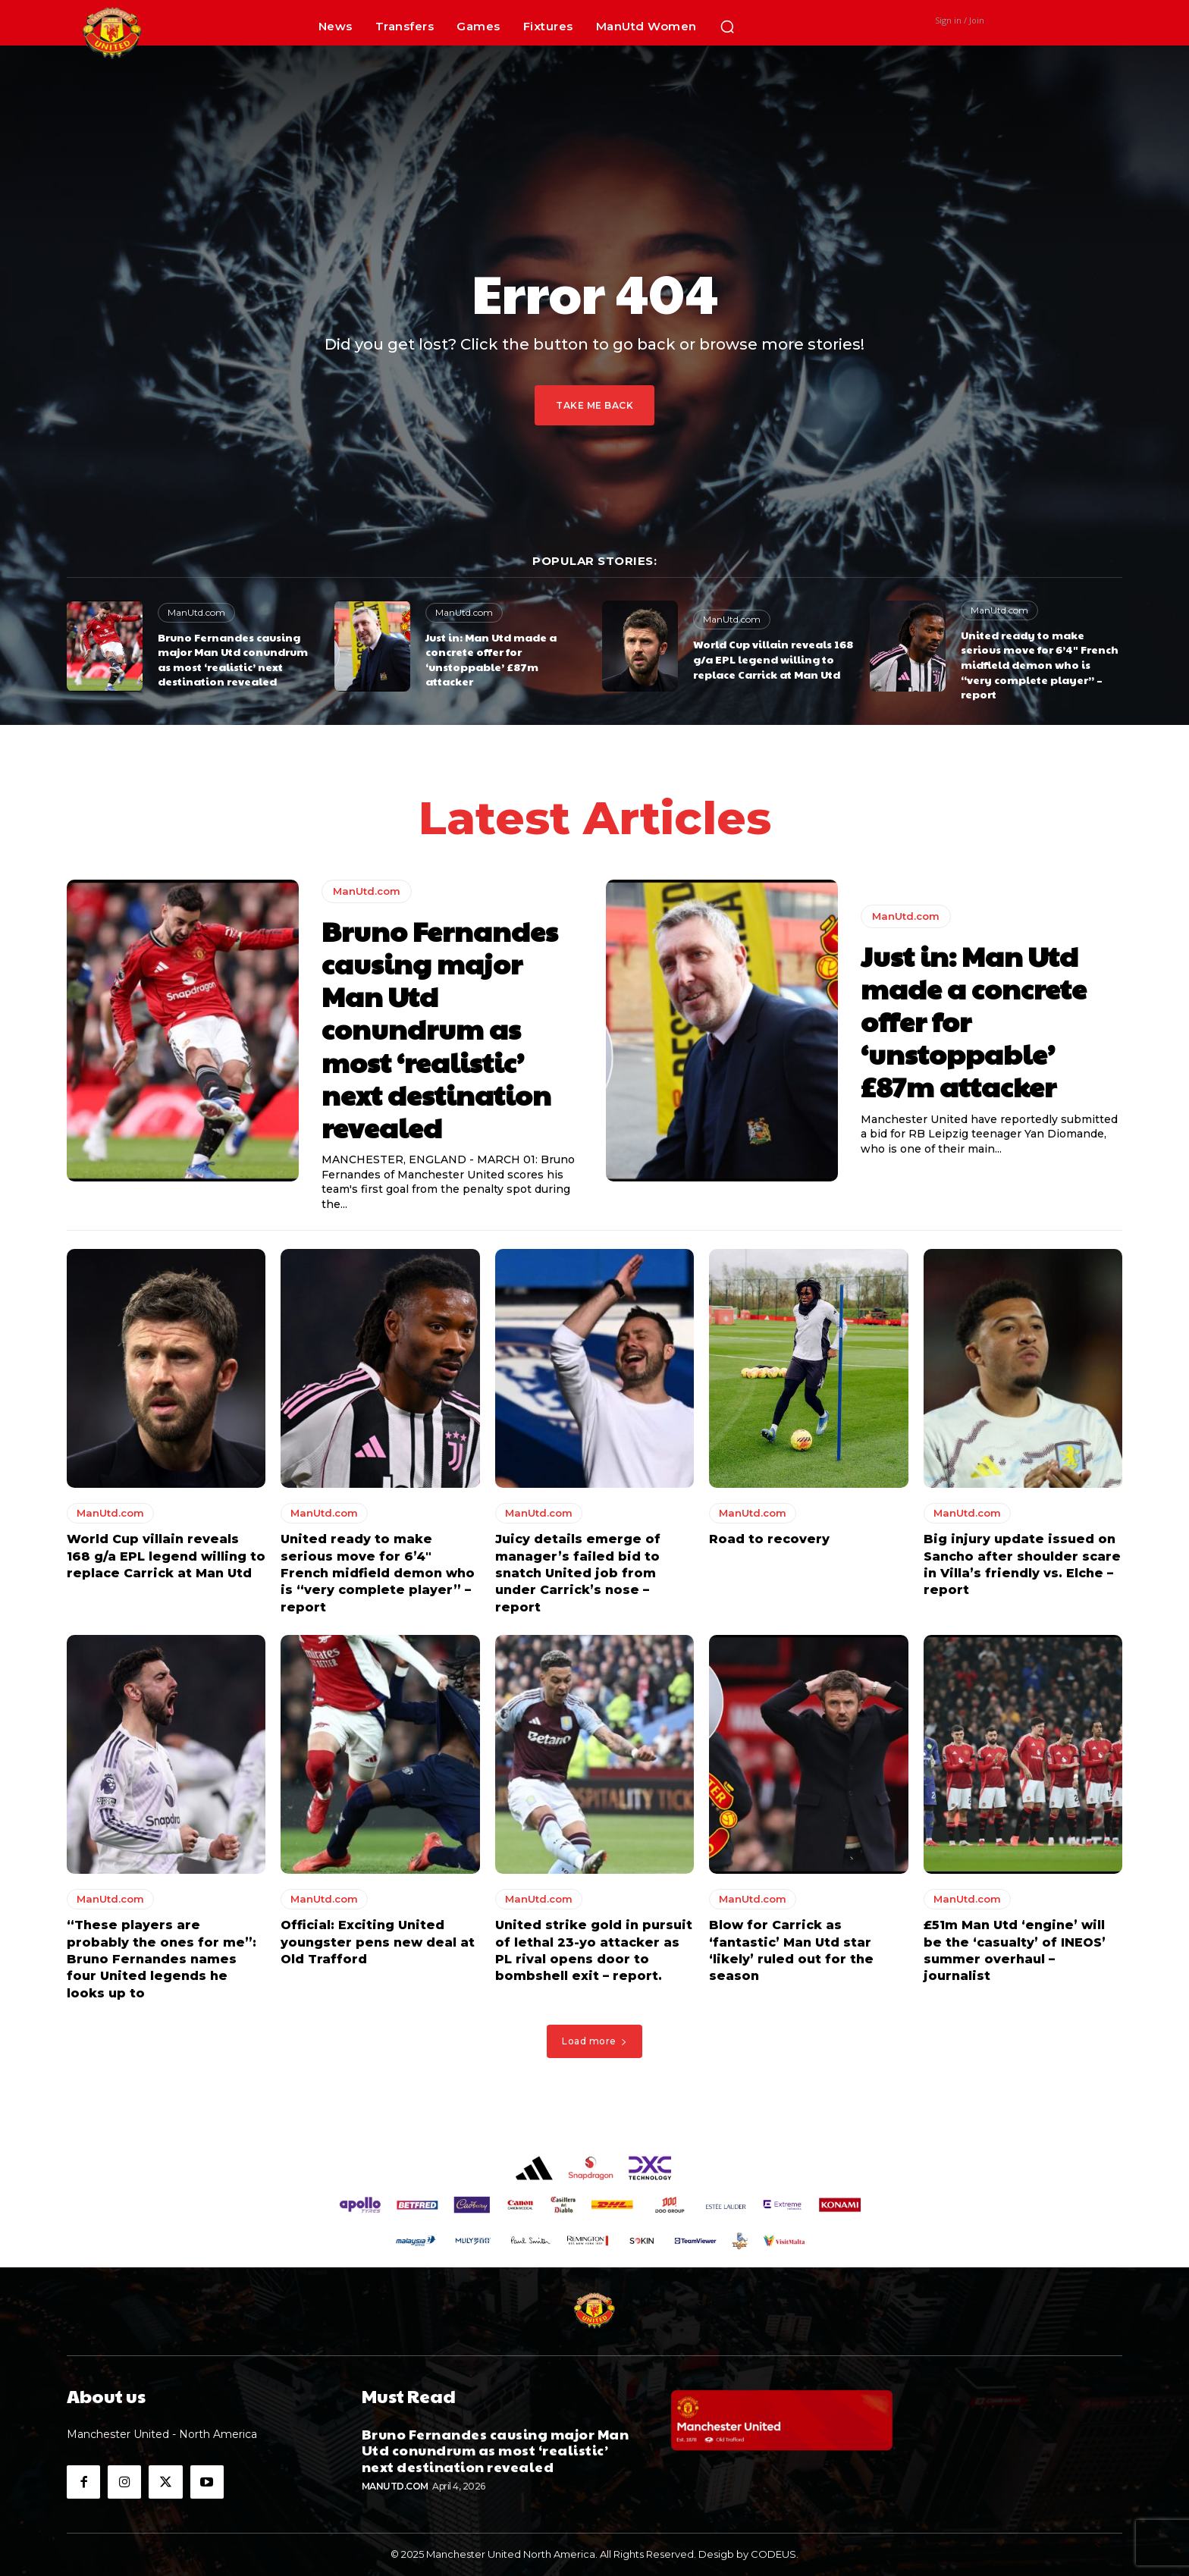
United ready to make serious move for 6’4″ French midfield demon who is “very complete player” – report (1039, 664)
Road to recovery (769, 1539)
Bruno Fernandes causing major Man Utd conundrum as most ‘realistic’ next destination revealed (233, 659)
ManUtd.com (196, 612)
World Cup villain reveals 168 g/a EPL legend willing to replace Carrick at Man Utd (773, 658)
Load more (594, 2041)
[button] (727, 26)
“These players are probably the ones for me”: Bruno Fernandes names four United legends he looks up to (161, 1959)
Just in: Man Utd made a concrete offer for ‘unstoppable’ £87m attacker (491, 659)
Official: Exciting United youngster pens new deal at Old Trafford (378, 1942)
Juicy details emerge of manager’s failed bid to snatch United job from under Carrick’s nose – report (577, 1573)
